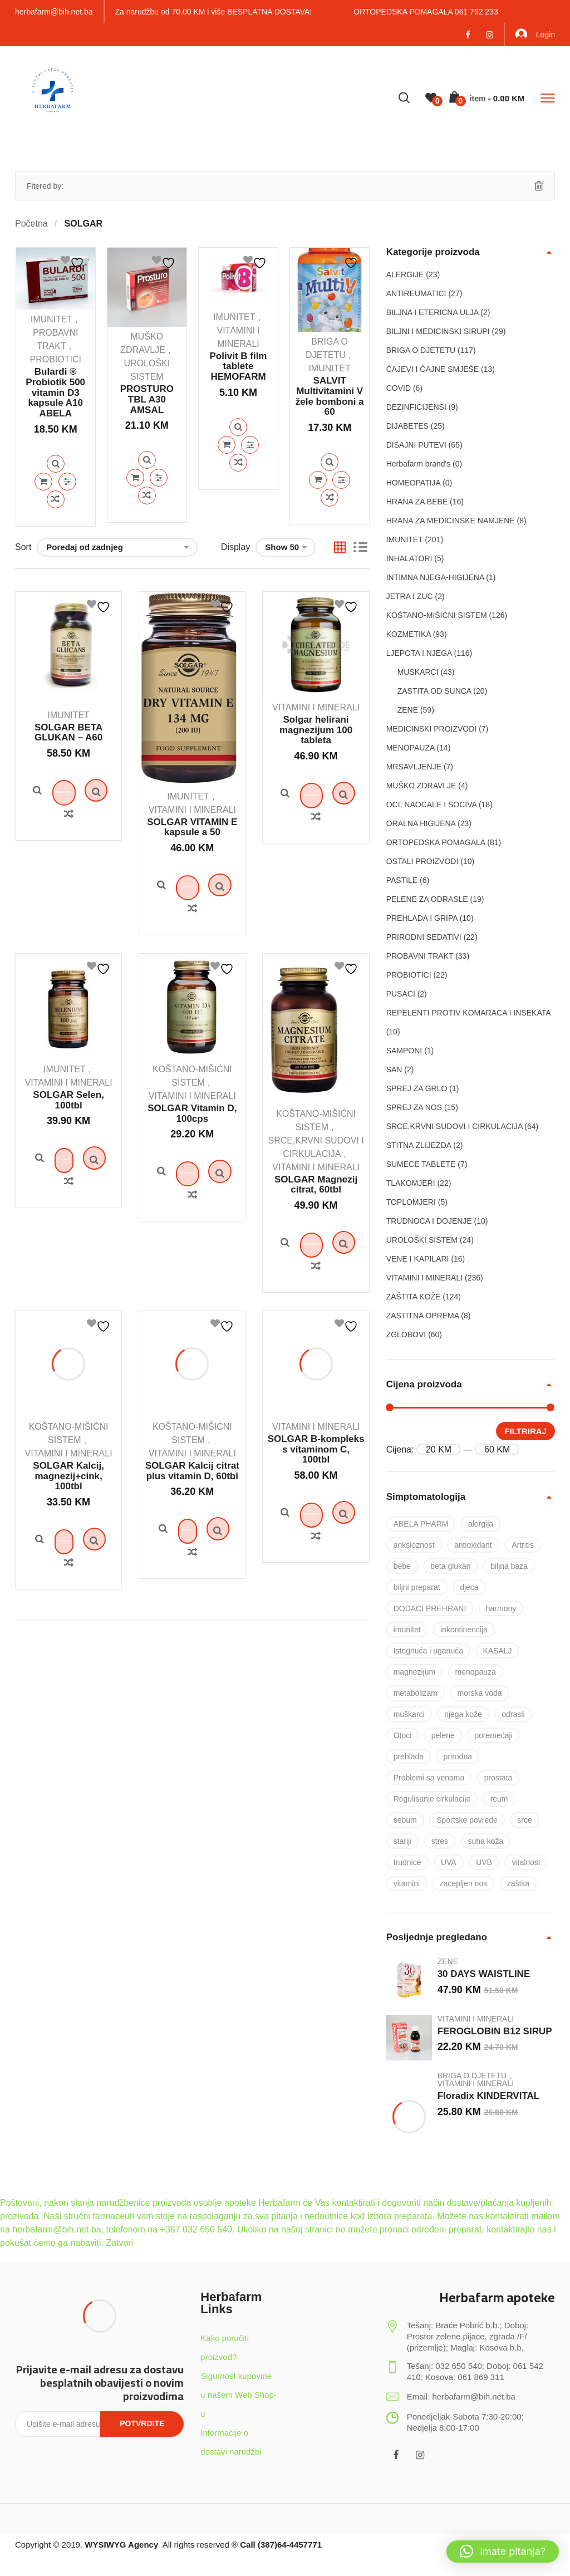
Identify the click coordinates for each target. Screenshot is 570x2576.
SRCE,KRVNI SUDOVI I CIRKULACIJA (454, 1126)
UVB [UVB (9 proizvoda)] (484, 1862)
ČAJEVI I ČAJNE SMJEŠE (432, 369)
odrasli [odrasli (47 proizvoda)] (513, 1714)
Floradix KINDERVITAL (489, 2096)
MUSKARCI (418, 672)
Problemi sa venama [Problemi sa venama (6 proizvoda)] (429, 1777)
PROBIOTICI (55, 359)
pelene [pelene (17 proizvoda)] (443, 1735)
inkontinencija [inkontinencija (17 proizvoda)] (464, 1629)
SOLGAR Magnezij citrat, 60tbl (315, 1228)
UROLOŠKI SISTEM (422, 1239)
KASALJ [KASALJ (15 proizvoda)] (497, 1650)
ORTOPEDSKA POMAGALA (435, 842)
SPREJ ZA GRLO (417, 1088)
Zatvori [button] (119, 2243)
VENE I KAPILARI (417, 1258)
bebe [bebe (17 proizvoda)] (402, 1566)
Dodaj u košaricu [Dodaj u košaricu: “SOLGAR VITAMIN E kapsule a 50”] (192, 908)
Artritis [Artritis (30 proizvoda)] (523, 1544)
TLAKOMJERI (410, 1183)
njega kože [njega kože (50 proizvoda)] (463, 1714)
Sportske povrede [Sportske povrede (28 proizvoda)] (467, 1820)
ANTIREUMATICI (416, 293)
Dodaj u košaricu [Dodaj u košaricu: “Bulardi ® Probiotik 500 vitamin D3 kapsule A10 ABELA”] (43, 481)
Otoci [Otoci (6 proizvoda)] (403, 1735)
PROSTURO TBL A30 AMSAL (147, 399)
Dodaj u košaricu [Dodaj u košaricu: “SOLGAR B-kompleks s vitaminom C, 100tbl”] (316, 1623)
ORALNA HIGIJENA (420, 823)
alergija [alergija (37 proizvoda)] (480, 1523)
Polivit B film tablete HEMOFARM (238, 366)
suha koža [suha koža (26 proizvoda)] (486, 1841)
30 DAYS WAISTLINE (484, 1974)
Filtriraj (525, 1431)
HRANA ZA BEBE (417, 501)
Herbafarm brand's (418, 463)
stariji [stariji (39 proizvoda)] (403, 1841)
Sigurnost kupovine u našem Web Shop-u (238, 2394)
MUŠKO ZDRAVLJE (421, 785)
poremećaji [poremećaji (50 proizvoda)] (493, 1735)
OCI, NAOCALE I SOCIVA (431, 804)
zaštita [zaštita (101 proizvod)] (518, 1883)
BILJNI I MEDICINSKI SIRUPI (438, 331)
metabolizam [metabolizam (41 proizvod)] (416, 1693)
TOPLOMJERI (411, 1202)
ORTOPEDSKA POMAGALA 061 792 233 (425, 11)
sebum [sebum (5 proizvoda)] (405, 1820)
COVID (398, 388)
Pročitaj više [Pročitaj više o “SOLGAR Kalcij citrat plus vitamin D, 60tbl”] (192, 1639)
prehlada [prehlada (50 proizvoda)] (409, 1756)
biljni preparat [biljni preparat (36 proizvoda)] (417, 1587)
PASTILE (402, 880)
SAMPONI (404, 1050)
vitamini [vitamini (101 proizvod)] (407, 1883)
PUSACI (400, 993)
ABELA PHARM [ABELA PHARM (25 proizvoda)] (421, 1523)
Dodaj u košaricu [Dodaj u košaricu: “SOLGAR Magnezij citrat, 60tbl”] (316, 1309)
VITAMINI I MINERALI (192, 809)
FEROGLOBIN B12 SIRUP (495, 2031)
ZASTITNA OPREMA (422, 1315)
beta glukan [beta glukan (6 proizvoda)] (450, 1566)
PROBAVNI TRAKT (420, 955)
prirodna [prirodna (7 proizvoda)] (458, 1756)
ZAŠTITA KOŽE (413, 1296)
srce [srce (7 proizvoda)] (524, 1820)
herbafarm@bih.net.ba (54, 11)
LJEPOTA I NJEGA (419, 653)
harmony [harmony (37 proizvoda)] (501, 1608)
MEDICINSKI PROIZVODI (431, 728)
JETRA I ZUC (409, 596)
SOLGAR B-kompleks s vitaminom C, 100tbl (316, 1536)
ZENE (407, 709)
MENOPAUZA (410, 747)
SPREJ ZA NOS (414, 1107)
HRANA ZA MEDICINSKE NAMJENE (450, 520)
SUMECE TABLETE (421, 1164)
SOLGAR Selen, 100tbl (68, 1143)
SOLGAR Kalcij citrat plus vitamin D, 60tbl (192, 1558)
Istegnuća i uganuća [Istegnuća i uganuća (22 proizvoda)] (428, 1650)
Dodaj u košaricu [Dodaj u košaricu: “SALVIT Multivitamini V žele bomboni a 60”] (318, 480)
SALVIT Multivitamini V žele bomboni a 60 (330, 396)
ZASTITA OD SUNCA (434, 690)
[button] (502, 2551)
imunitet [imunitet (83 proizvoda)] (407, 1629)
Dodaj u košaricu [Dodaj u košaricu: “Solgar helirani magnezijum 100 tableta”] (316, 817)
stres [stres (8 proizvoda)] (439, 1841)
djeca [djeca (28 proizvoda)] (469, 1587)
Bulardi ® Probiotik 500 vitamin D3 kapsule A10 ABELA (55, 392)
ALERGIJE (405, 274)
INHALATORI (409, 558)
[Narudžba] (117, 547)
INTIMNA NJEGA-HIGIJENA (435, 577)
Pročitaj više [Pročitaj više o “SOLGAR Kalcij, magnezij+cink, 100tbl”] (68, 1650)
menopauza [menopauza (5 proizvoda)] (475, 1671)
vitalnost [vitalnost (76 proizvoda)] (526, 1862)
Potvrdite (142, 2423)
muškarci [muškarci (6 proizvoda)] (409, 1714)
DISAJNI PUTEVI (416, 444)
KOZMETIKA (408, 634)
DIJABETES (407, 425)
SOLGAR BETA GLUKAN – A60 (68, 732)
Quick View (56, 464)
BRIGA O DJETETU (420, 350)
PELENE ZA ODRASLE (427, 899)
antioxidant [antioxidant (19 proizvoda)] (473, 1544)
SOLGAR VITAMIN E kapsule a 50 (192, 827)
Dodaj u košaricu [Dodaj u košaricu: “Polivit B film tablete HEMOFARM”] (226, 445)
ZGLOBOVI (406, 1334)
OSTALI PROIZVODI (422, 861)
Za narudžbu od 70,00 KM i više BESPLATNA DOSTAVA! (213, 11)
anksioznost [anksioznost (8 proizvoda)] (414, 1544)
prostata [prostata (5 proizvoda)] (498, 1777)
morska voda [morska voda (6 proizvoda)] (479, 1693)
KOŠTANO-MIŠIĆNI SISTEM (436, 615)
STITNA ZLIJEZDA (418, 1145)
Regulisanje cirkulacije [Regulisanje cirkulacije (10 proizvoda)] (432, 1798)
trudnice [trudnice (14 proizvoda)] (407, 1862)
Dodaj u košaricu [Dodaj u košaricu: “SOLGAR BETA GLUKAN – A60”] (69, 814)
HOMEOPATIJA (413, 482)
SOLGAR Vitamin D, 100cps (192, 1156)
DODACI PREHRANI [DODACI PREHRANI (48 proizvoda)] (430, 1608)
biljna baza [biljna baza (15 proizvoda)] (509, 1566)
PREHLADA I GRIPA (422, 918)
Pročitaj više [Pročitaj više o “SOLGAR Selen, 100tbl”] (68, 1225)
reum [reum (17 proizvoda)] (499, 1798)
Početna (31, 223)
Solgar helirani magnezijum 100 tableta (315, 729)
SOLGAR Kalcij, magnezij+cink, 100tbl (68, 1563)
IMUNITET (52, 319)
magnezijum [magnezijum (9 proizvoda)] (414, 1671)
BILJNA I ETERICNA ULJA (432, 312)
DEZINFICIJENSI (416, 407)
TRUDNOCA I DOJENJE (429, 1220)
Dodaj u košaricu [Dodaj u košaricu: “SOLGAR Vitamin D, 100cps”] (192, 1239)
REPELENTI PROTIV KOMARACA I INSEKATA (468, 1012)
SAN (394, 1069)
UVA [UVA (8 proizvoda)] (448, 1862)
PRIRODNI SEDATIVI (423, 937)
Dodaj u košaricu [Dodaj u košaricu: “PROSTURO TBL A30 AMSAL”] (135, 478)
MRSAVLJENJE (413, 766)
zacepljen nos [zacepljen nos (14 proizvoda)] (464, 1883)
